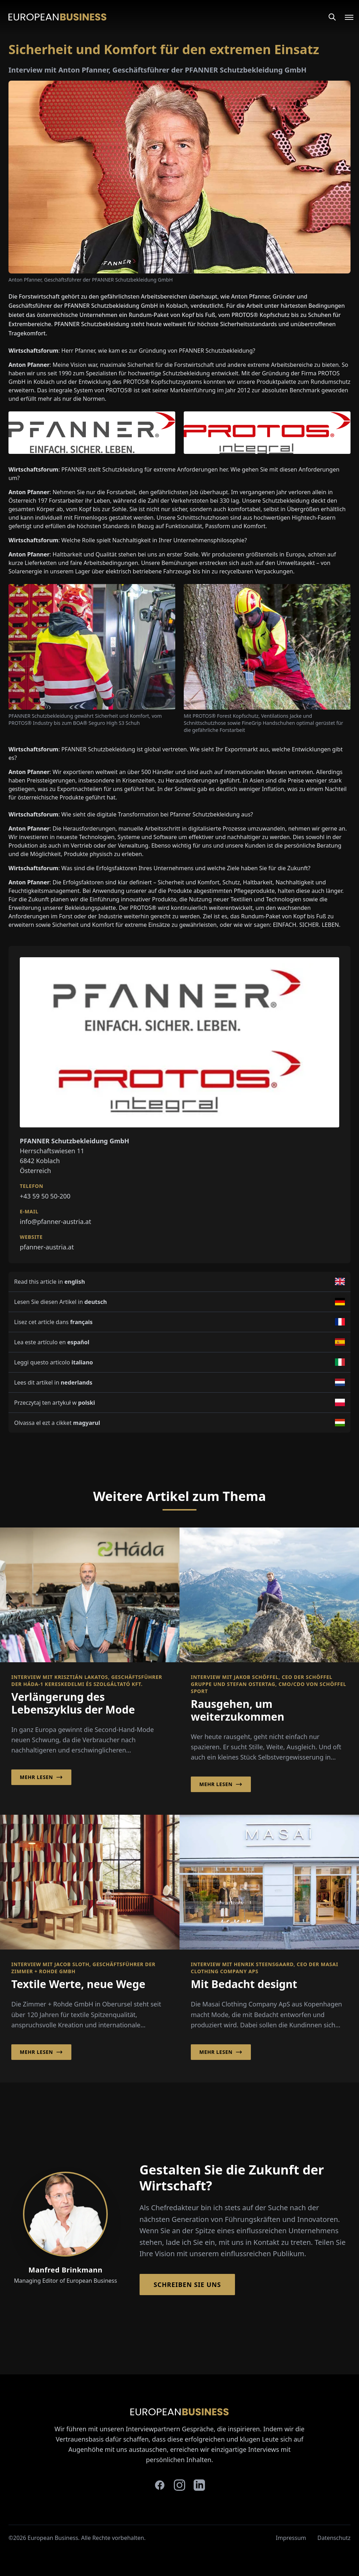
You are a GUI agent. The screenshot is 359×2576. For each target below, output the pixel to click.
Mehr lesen (41, 1777)
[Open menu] (345, 17)
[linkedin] (199, 2485)
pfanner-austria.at (47, 1247)
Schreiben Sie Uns (187, 2284)
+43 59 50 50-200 (45, 1196)
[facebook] (159, 2485)
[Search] (332, 17)
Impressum (291, 2538)
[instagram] (179, 2485)
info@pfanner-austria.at (55, 1221)
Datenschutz (334, 2538)
